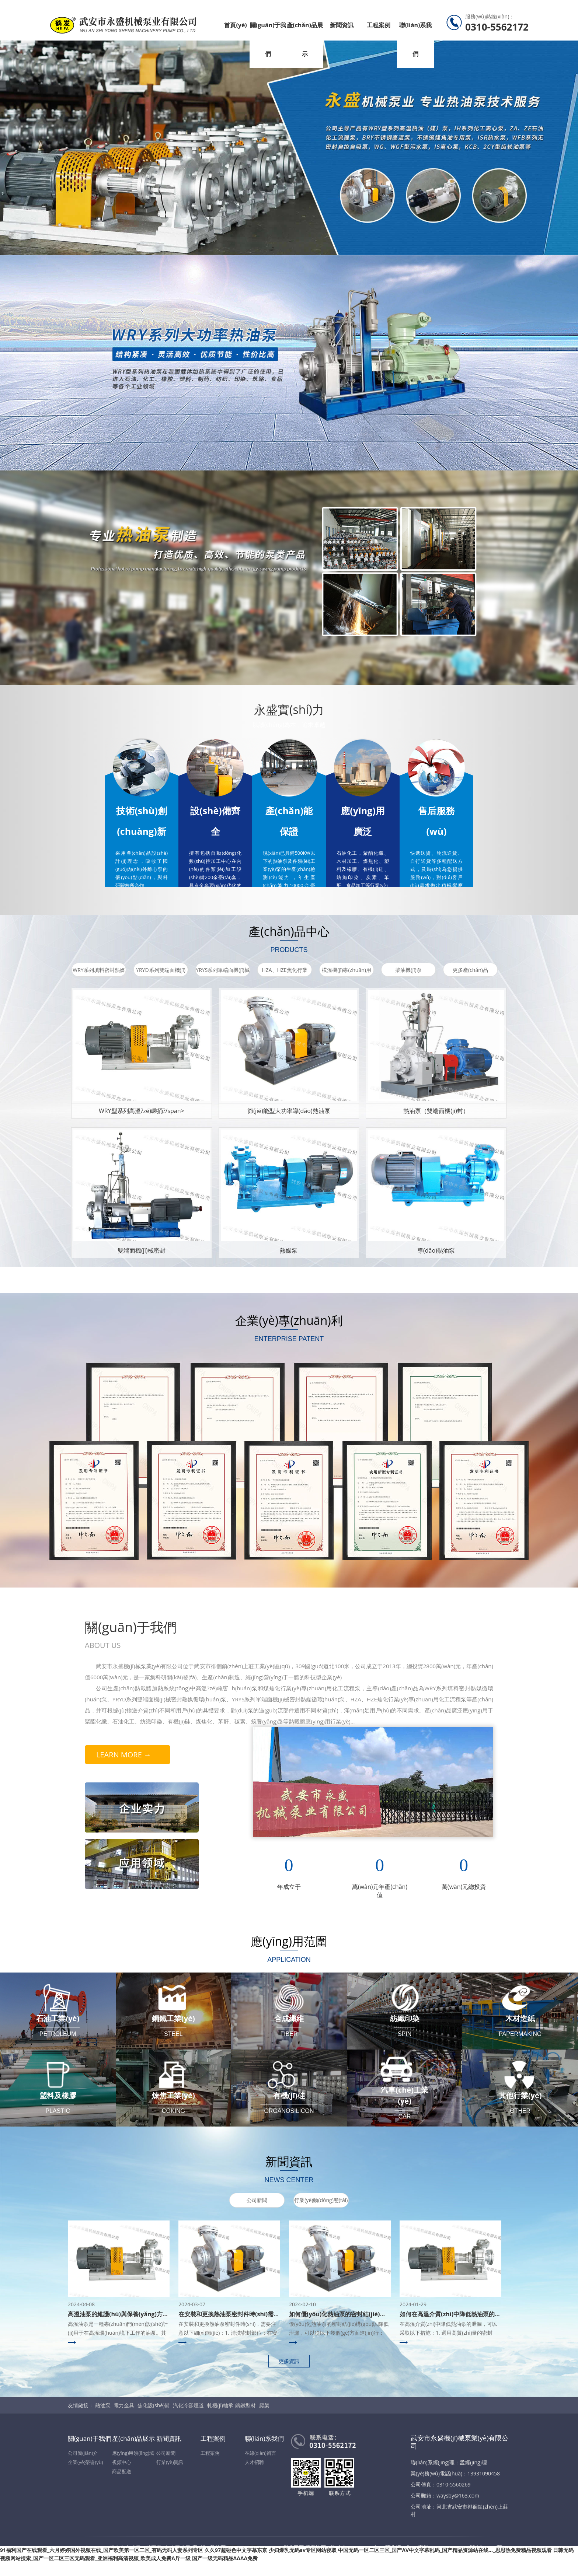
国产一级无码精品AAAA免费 (225, 2558)
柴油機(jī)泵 (408, 969)
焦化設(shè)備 (153, 2405)
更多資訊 (289, 2361)
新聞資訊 (342, 25)
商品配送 (121, 2471)
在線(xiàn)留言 (260, 2453)
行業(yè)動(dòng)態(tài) (321, 2200)
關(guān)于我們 (268, 39)
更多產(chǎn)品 (470, 969)
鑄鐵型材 (245, 2405)
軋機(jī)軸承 (220, 2405)
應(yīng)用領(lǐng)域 (133, 2453)
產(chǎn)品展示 (305, 39)
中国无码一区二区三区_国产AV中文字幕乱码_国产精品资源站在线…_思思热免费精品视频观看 (445, 2550)
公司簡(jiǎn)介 (83, 2453)
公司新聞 (257, 2200)
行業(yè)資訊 (169, 2462)
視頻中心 (121, 2462)
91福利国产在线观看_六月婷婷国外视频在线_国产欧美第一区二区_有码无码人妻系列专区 (101, 2550)
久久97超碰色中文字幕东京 (236, 2550)
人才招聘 (254, 2462)
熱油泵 (103, 2405)
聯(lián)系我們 (415, 39)
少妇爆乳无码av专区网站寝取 (303, 2550)
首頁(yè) (235, 25)
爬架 (264, 2405)
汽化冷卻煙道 (188, 2405)
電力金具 (124, 2405)
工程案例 (378, 25)
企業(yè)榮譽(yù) (85, 2462)
